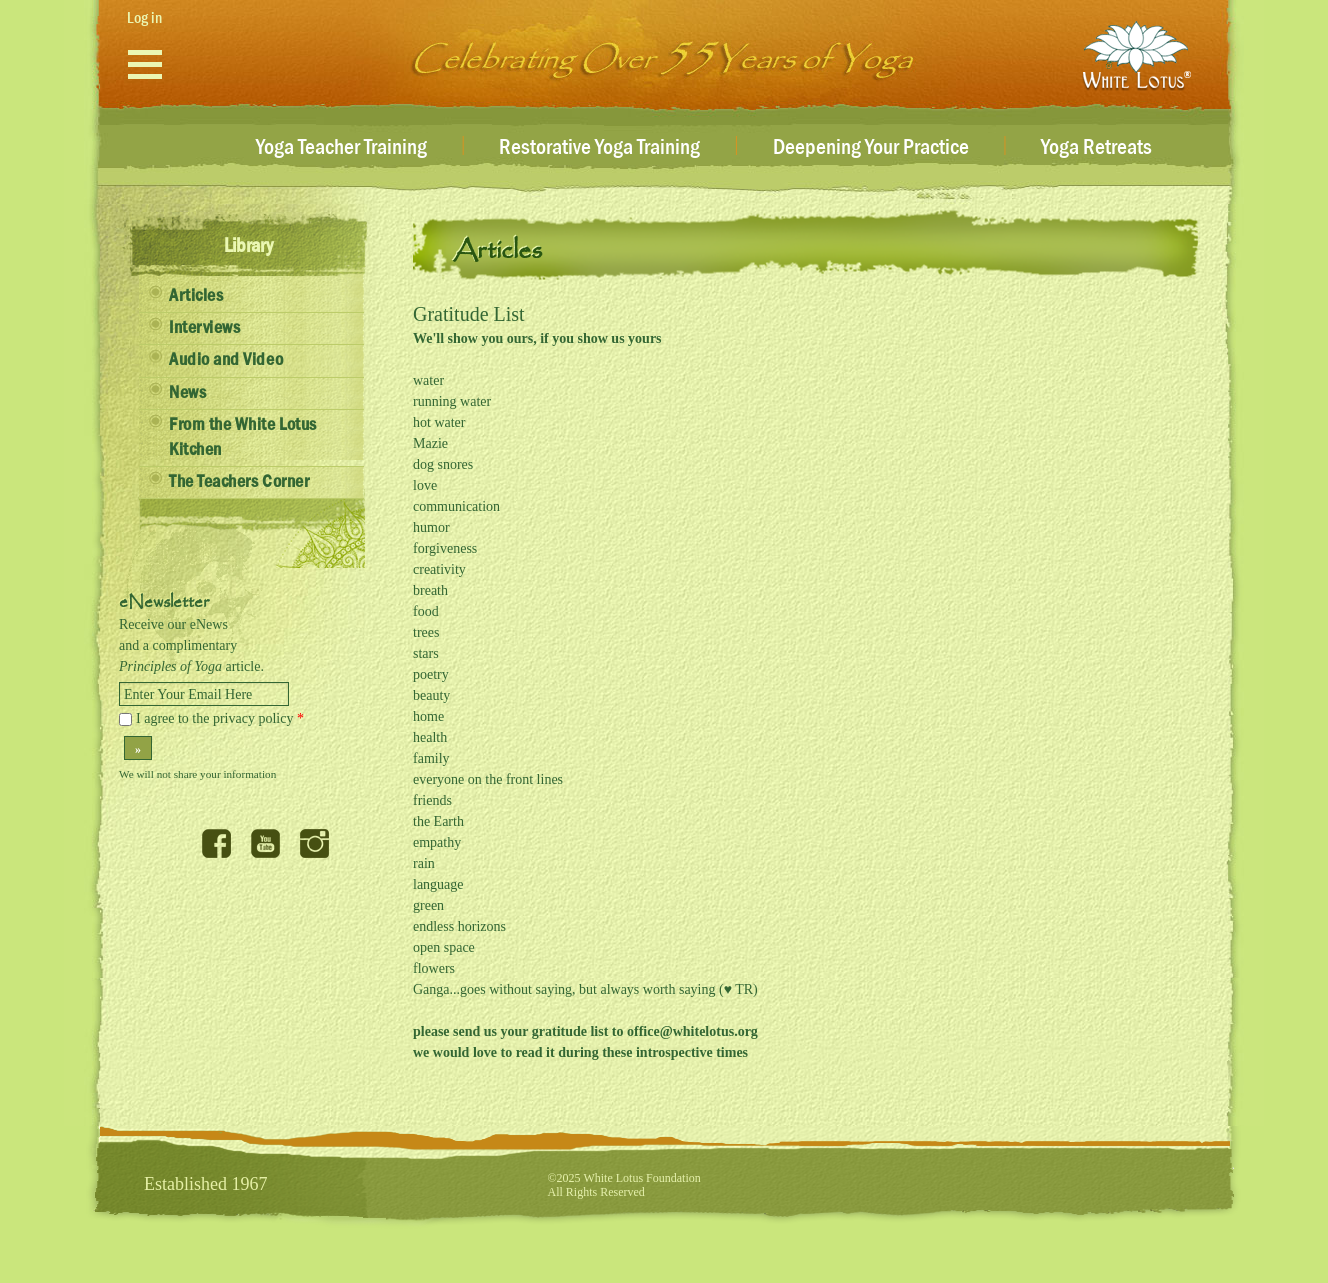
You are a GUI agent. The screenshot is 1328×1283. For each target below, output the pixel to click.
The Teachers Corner (239, 482)
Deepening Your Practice (871, 148)
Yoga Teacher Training (341, 148)
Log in (144, 18)
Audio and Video (226, 360)
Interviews (204, 328)
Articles (196, 296)
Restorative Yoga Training (599, 148)
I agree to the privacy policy (220, 718)
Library (248, 246)
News (187, 393)
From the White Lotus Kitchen (243, 437)
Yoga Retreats (1096, 148)
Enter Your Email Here (188, 694)
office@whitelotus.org (692, 1031)
